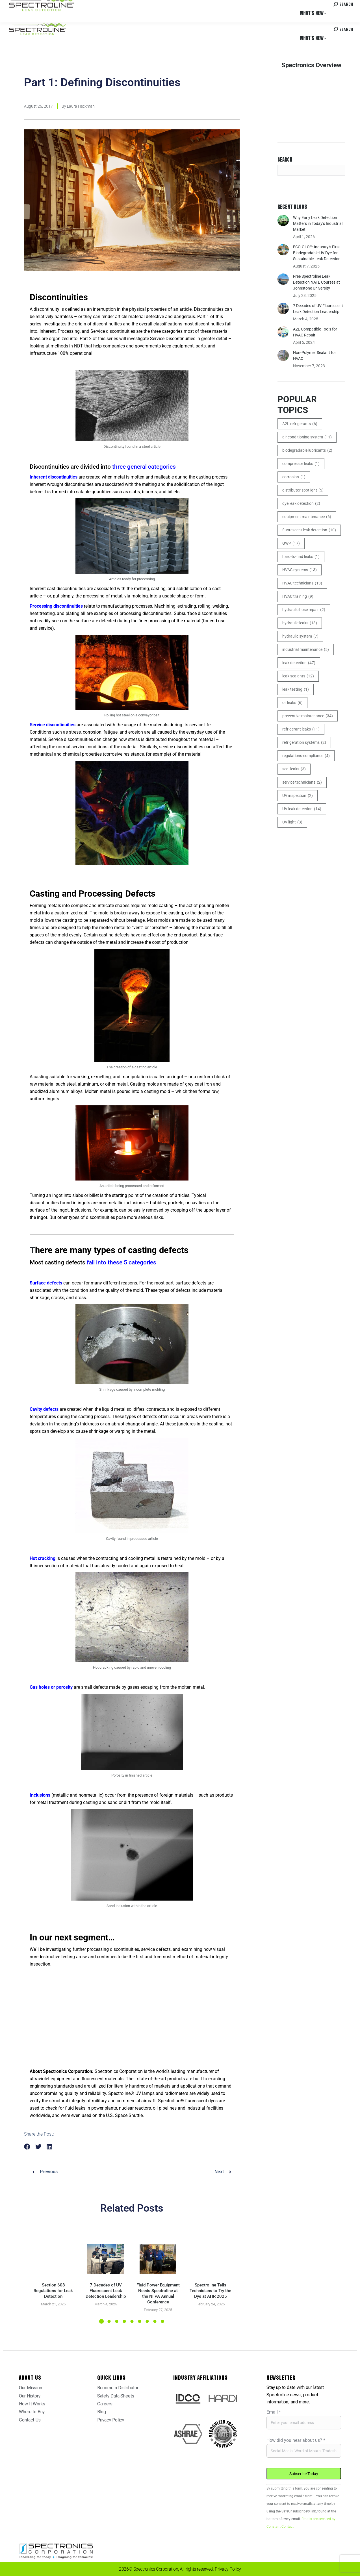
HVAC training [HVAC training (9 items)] (297, 596)
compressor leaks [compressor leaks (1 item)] (301, 464)
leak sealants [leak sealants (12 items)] (298, 676)
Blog (101, 2411)
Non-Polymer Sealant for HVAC (314, 355)
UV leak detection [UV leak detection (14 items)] (301, 809)
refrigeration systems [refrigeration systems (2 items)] (304, 742)
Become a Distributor (117, 2387)
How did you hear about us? (295, 2440)
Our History (29, 2396)
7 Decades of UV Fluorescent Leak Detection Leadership (106, 2290)
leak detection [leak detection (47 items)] (298, 663)
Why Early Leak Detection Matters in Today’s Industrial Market (317, 223)
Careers (85, 5)
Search (284, 159)
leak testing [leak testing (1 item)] (295, 689)
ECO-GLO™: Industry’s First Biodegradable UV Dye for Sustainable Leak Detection (317, 253)
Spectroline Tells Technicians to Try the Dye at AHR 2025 (210, 2290)
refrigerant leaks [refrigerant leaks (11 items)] (301, 729)
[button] (27, 2147)
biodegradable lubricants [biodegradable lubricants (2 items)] (307, 450)
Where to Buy (63, 5)
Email (273, 2412)
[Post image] (53, 2259)
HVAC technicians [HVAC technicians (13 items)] (302, 583)
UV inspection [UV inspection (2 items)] (297, 796)
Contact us (309, 5)
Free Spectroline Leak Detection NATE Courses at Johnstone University (316, 282)
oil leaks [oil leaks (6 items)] (292, 703)
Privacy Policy (110, 2420)
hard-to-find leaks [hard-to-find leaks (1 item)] (301, 557)
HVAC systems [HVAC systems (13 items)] (299, 570)
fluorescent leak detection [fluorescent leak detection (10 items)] (309, 530)
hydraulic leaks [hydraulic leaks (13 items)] (299, 623)
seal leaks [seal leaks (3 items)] (294, 769)
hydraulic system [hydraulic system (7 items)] (300, 636)
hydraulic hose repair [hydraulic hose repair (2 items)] (303, 610)
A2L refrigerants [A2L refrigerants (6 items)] (299, 424)
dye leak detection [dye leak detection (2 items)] (301, 503)
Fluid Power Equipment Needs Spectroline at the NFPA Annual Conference (158, 2293)
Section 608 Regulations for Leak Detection (53, 2290)
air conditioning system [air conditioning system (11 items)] (307, 437)
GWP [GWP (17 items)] (291, 543)
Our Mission (30, 2387)
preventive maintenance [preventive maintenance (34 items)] (307, 716)
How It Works (32, 2404)
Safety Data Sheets (115, 2396)
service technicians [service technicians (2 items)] (302, 782)
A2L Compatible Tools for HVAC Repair (315, 332)
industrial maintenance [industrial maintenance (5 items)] (305, 650)
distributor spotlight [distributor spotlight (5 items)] (303, 490)
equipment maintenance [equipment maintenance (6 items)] (306, 517)
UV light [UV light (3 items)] (292, 822)
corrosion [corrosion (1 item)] (293, 477)
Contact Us (30, 2420)
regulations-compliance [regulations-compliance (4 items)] (306, 756)
